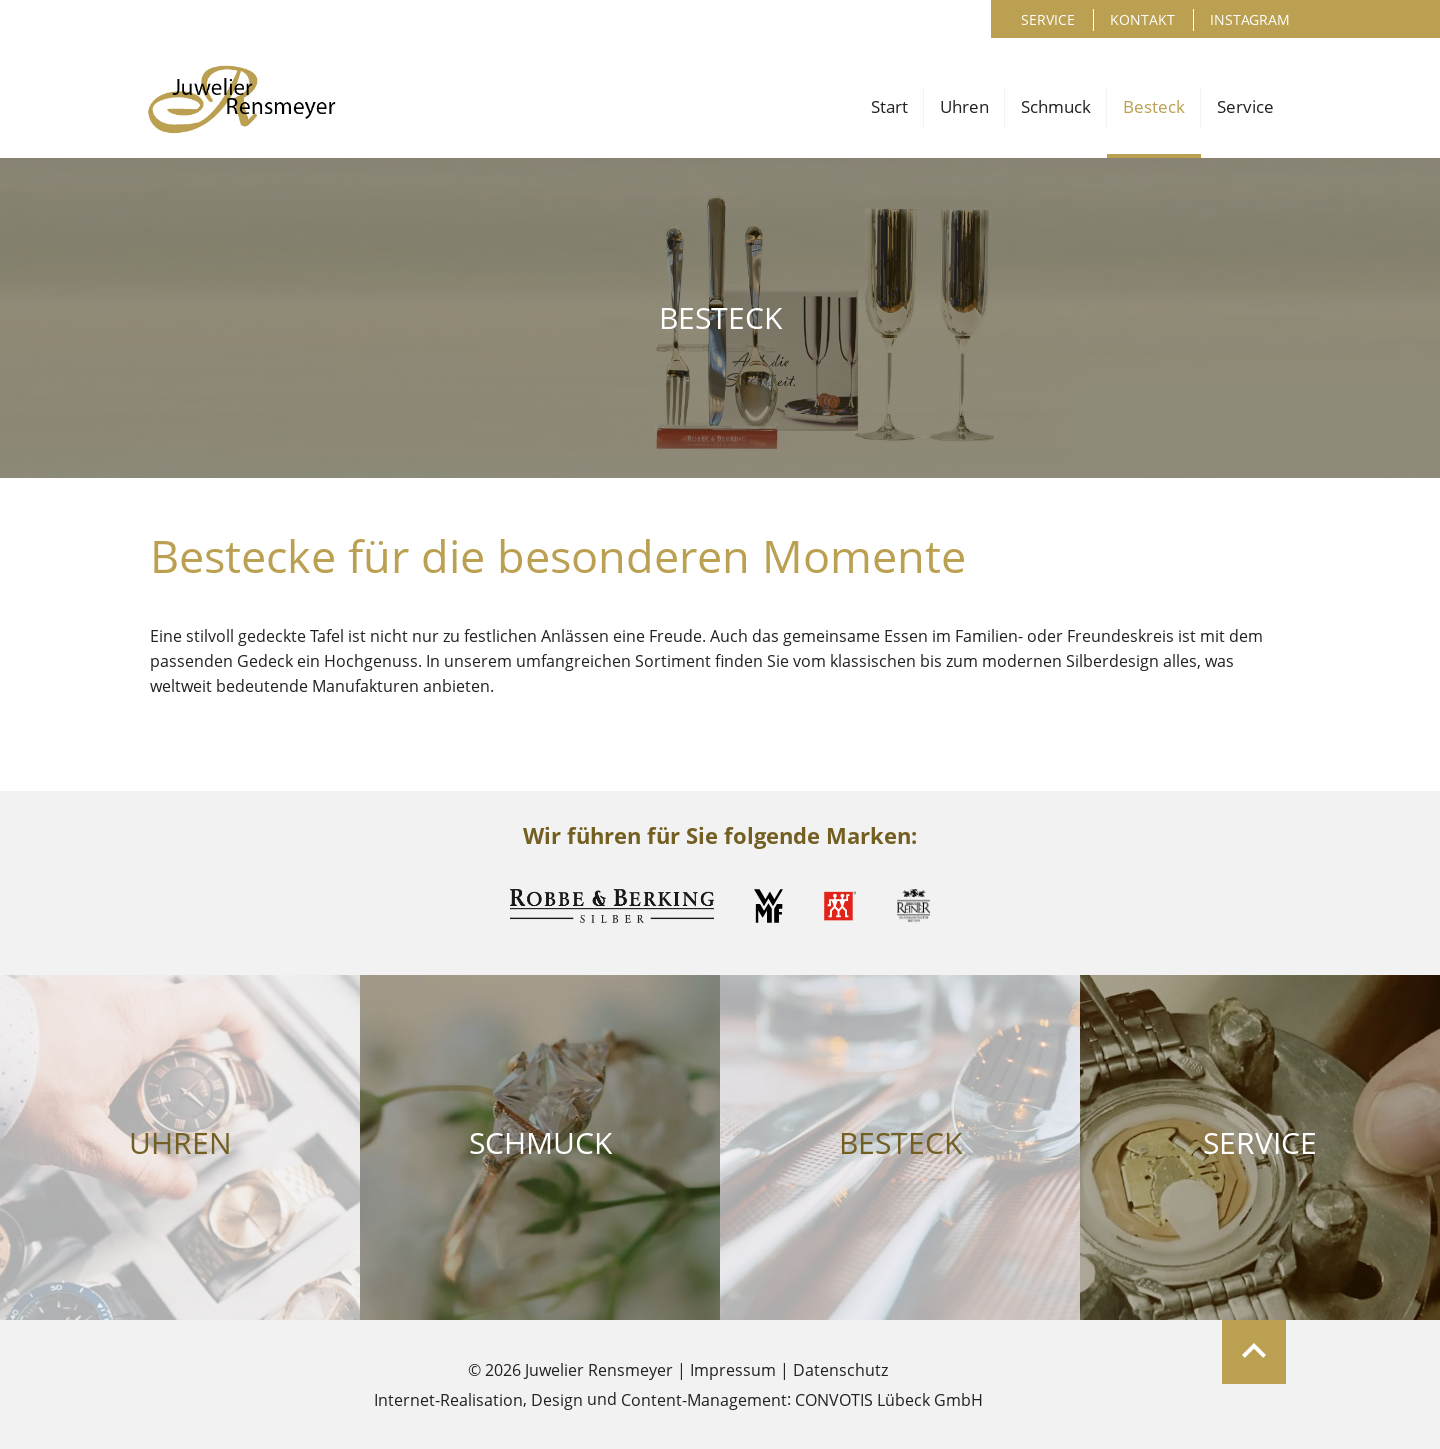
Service (1048, 19)
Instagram (1250, 19)
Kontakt (1142, 19)
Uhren (964, 106)
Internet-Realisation (448, 1400)
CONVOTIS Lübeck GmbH (889, 1400)
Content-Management (704, 1400)
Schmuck (1056, 106)
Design (557, 1400)
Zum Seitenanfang (1254, 1352)
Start (889, 106)
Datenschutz (840, 1370)
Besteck (1154, 106)
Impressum (733, 1370)
